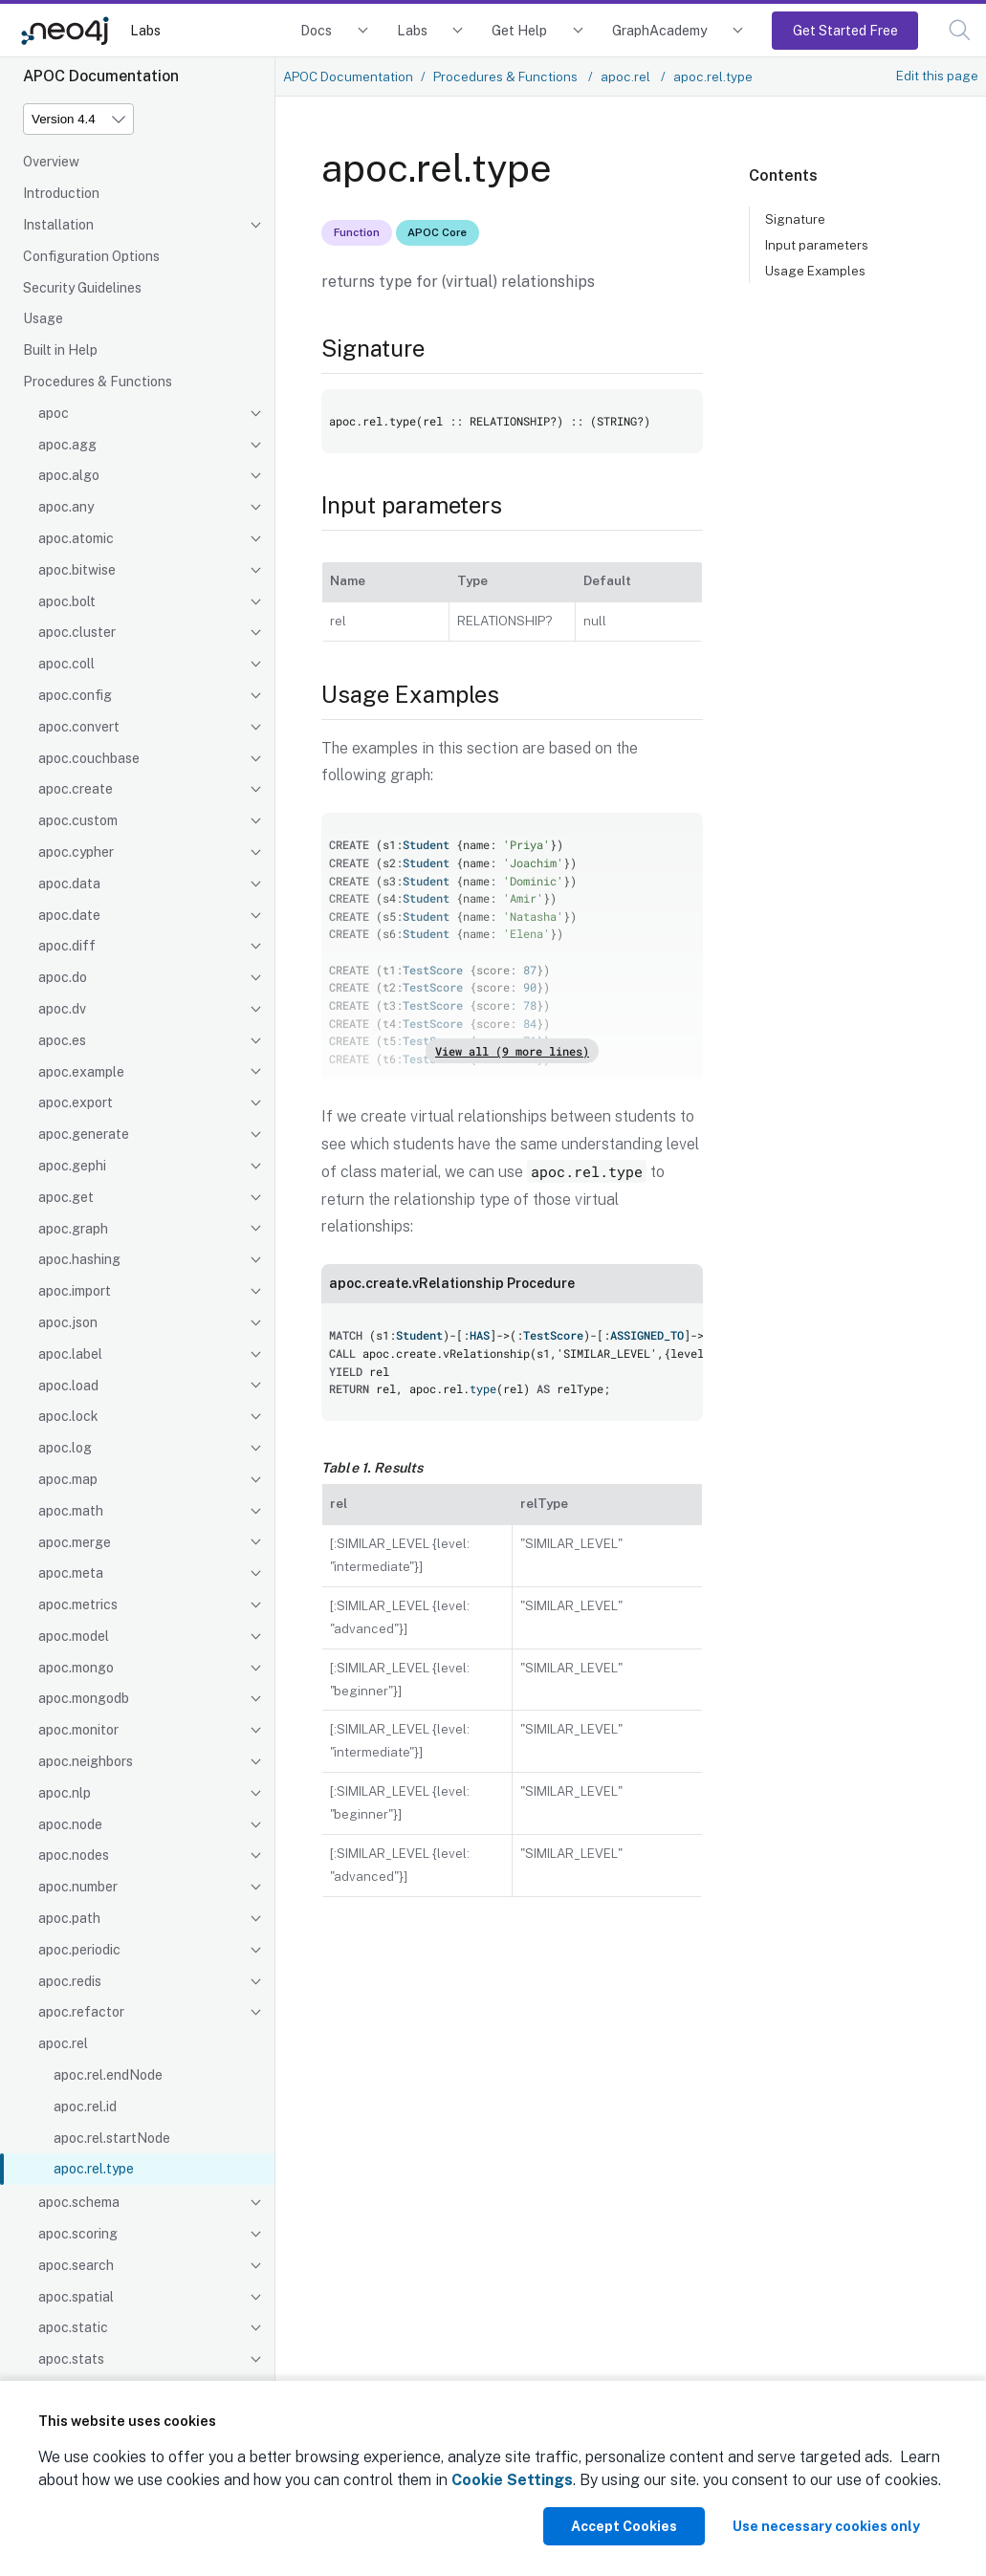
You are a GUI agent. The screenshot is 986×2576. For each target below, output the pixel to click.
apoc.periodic (79, 1949)
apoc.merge (74, 1542)
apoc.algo (68, 475)
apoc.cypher (76, 852)
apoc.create (75, 789)
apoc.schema (79, 2202)
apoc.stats (71, 2359)
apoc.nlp (64, 1793)
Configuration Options (91, 256)
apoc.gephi (72, 1165)
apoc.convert (79, 726)
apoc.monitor (78, 1729)
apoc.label (70, 1354)
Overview (51, 161)
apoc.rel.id (85, 2106)
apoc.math (70, 1510)
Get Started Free (845, 30)
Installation (58, 224)
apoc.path (69, 1918)
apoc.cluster (77, 632)
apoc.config (75, 695)
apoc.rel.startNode (112, 2138)
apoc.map (68, 1479)
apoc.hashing (79, 1259)
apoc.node (70, 1824)
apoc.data (69, 883)
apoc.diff (67, 945)
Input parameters (816, 244)
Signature (795, 219)
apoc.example (81, 1072)
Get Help (519, 30)
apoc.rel (63, 2043)
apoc (53, 413)
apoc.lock (68, 1416)
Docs (316, 30)
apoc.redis (69, 1981)
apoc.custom (78, 820)
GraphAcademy (660, 30)
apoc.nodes (73, 1855)
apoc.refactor (81, 2011)
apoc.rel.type (94, 2168)
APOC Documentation (348, 76)
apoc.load (68, 1385)
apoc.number (78, 1886)
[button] (960, 30)
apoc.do (62, 977)
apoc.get (66, 1197)
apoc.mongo (76, 1667)
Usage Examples (815, 270)
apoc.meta (70, 1573)
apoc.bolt (67, 601)
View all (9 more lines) (512, 1051)
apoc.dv (62, 1008)
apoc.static (73, 2327)
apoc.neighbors (85, 1761)
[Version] (78, 119)
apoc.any (66, 506)
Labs (145, 30)
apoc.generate (83, 1134)
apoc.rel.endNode (108, 2075)
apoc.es (62, 1040)
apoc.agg (67, 444)
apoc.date (69, 915)
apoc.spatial (76, 2296)
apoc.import (74, 1291)
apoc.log (65, 1447)
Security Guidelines (82, 287)
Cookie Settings (512, 2480)
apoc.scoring (78, 2233)
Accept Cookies (624, 2526)
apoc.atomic (76, 538)
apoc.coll (66, 663)
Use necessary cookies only (826, 2526)
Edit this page (937, 75)
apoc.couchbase (89, 758)
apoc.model (73, 1636)
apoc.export (75, 1102)
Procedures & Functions (97, 381)
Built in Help (60, 350)
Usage (43, 318)
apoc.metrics (78, 1604)
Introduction (61, 193)
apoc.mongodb (83, 1698)
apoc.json (68, 1322)
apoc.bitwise (77, 570)
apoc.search (76, 2265)
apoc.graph (73, 1228)
